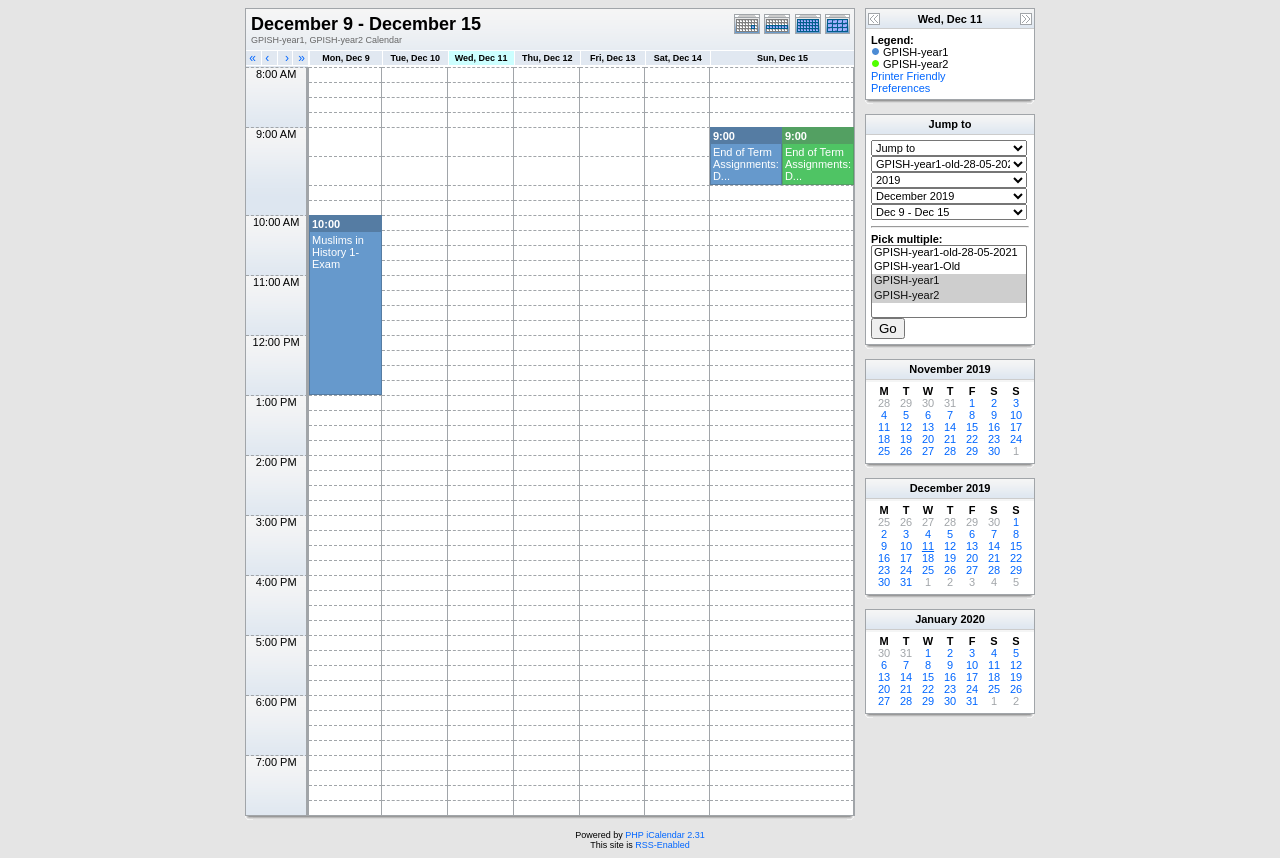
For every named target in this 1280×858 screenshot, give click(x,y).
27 (928, 451)
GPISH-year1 (949, 281)
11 (884, 427)
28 (950, 451)
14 (950, 427)
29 (972, 451)
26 (906, 451)
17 (1016, 427)
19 (906, 439)
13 (928, 427)
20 (928, 439)
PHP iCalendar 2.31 (664, 835)
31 (906, 582)
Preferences (900, 88)
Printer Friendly (908, 76)
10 (1016, 415)
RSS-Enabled (662, 845)
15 (972, 427)
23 (994, 439)
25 (884, 451)
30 (994, 451)
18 (884, 439)
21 (950, 439)
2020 (972, 619)
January (936, 619)
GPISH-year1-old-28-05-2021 (949, 253)
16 (994, 427)
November (936, 369)
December (936, 488)
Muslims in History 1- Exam (338, 252)
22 (972, 439)
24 (1016, 439)
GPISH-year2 (949, 296)
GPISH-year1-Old (949, 267)
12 (906, 427)
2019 (978, 369)
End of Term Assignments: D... (746, 164)
